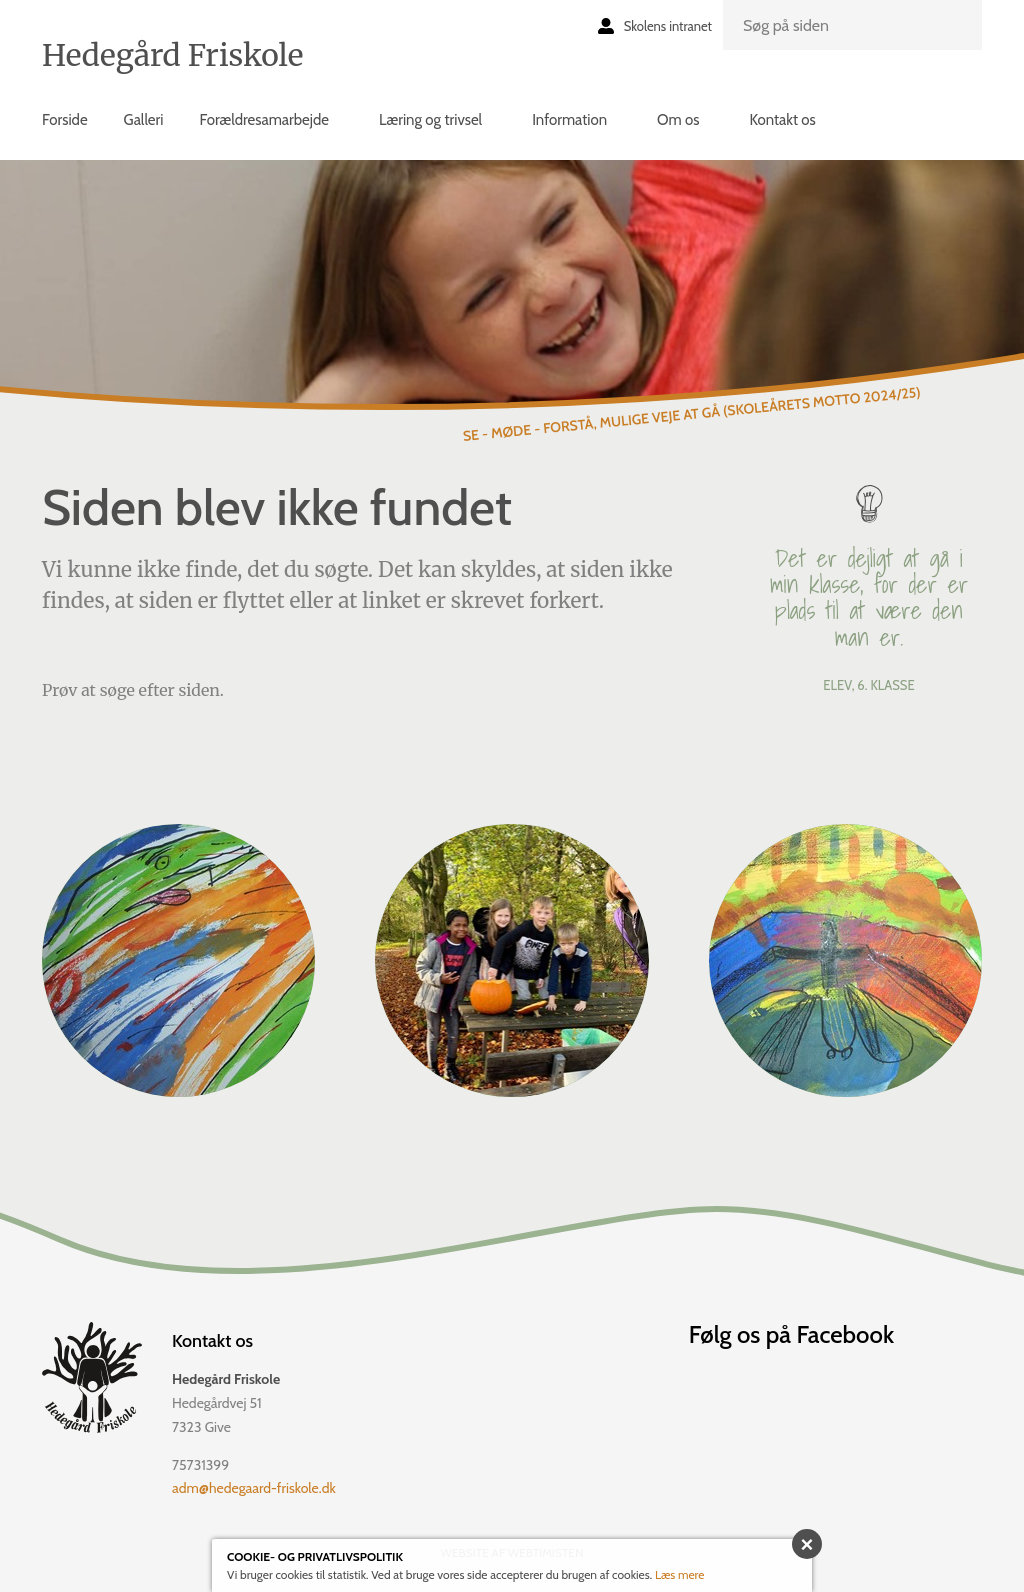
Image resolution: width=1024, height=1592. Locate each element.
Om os (678, 120)
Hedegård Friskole (172, 55)
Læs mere (680, 1574)
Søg (955, 41)
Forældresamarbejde (263, 120)
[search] (852, 25)
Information (569, 120)
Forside (65, 120)
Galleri (144, 120)
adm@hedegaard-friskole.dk (254, 1488)
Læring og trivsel (430, 120)
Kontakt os (782, 120)
